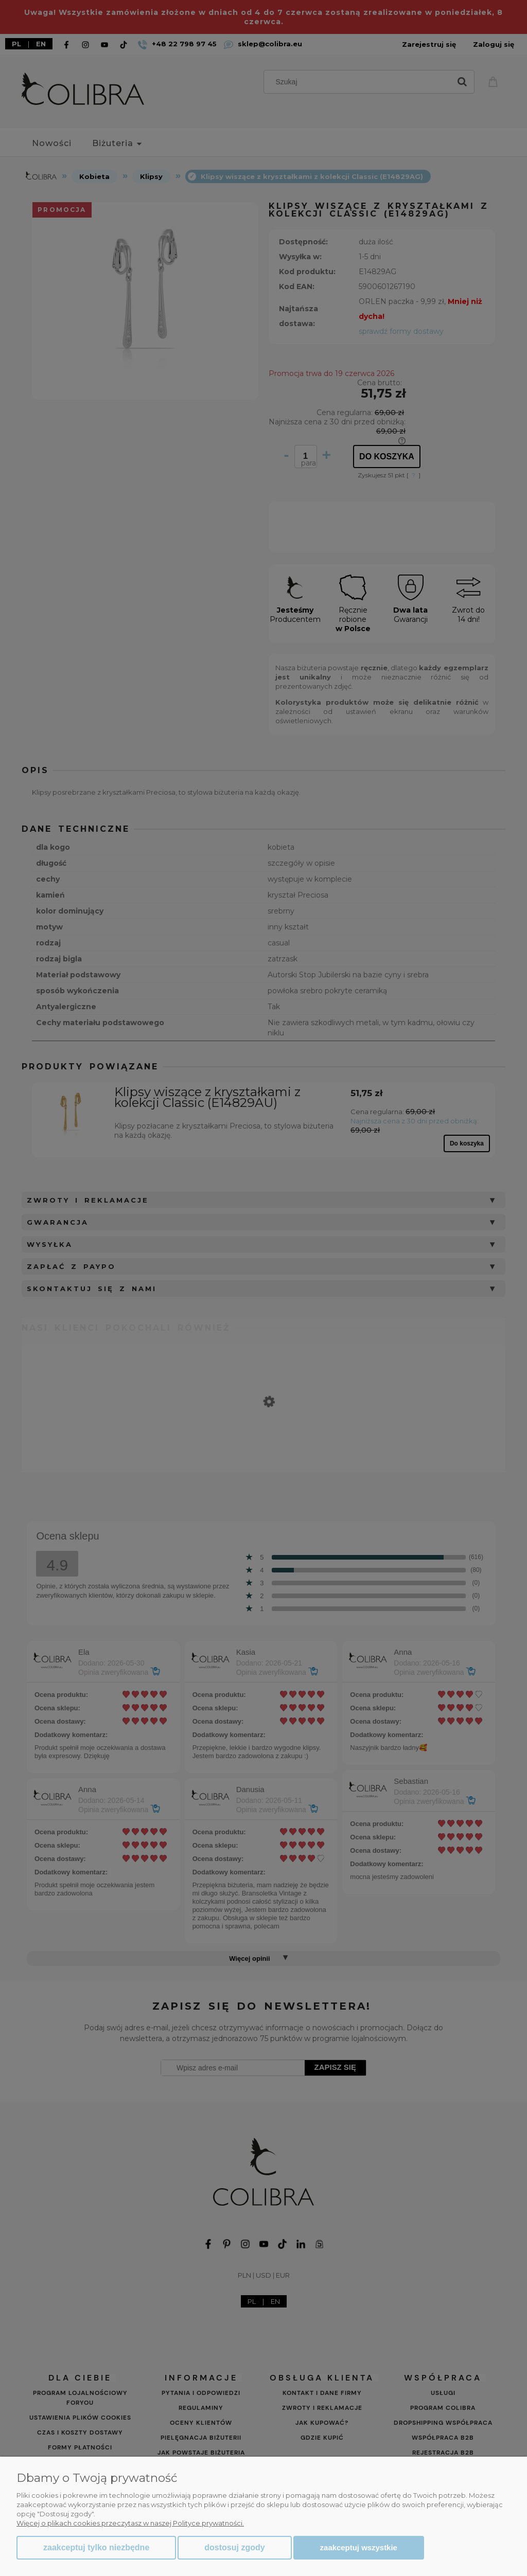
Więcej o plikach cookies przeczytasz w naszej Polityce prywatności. (130, 2523)
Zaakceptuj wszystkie (358, 2547)
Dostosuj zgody (234, 2547)
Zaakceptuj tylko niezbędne (96, 2547)
